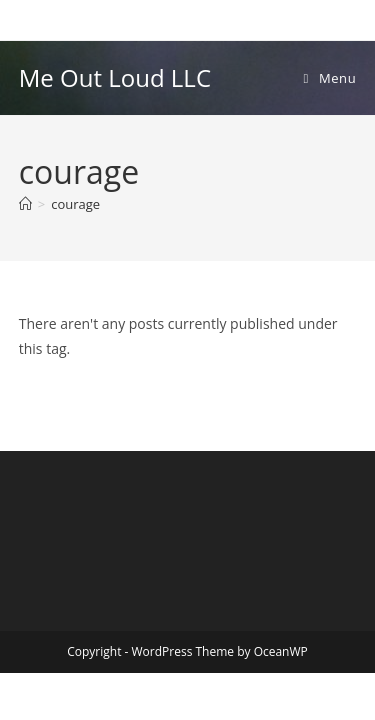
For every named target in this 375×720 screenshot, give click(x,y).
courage (75, 204)
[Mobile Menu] (330, 78)
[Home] (25, 204)
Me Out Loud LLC (115, 77)
